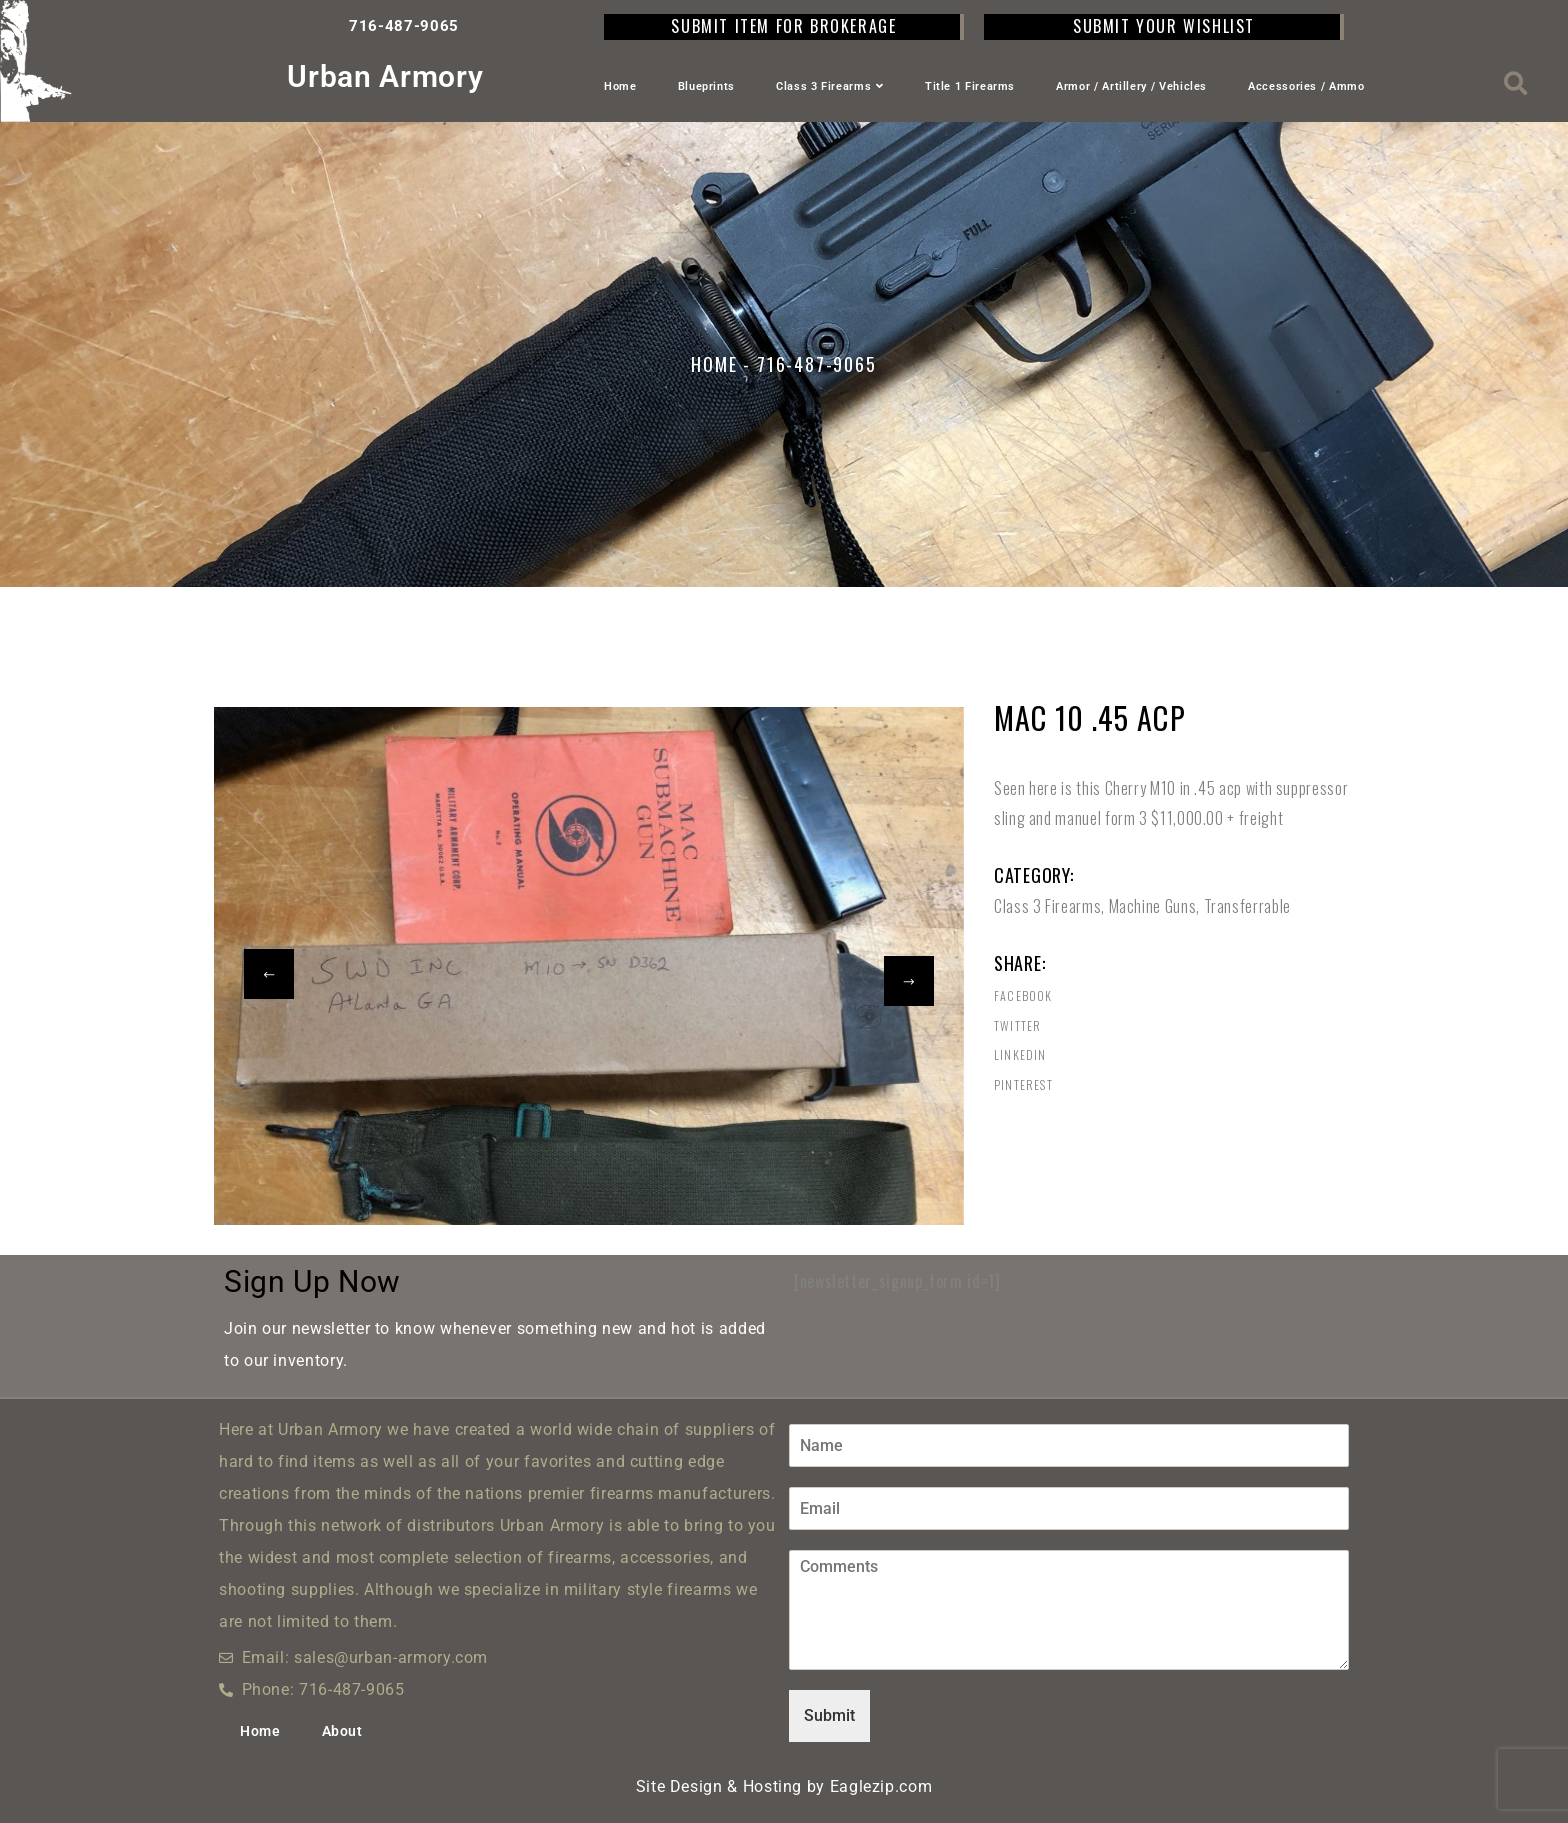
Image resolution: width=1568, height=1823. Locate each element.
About (342, 1731)
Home (620, 86)
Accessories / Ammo (1306, 86)
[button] (1516, 83)
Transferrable (1247, 906)
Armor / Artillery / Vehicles (1131, 86)
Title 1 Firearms (970, 86)
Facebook (1023, 996)
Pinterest (1023, 1085)
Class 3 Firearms (830, 86)
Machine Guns (1153, 906)
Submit (829, 1715)
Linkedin (1020, 1055)
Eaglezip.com (881, 1786)
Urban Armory (385, 76)
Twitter (1017, 1026)
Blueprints (706, 86)
